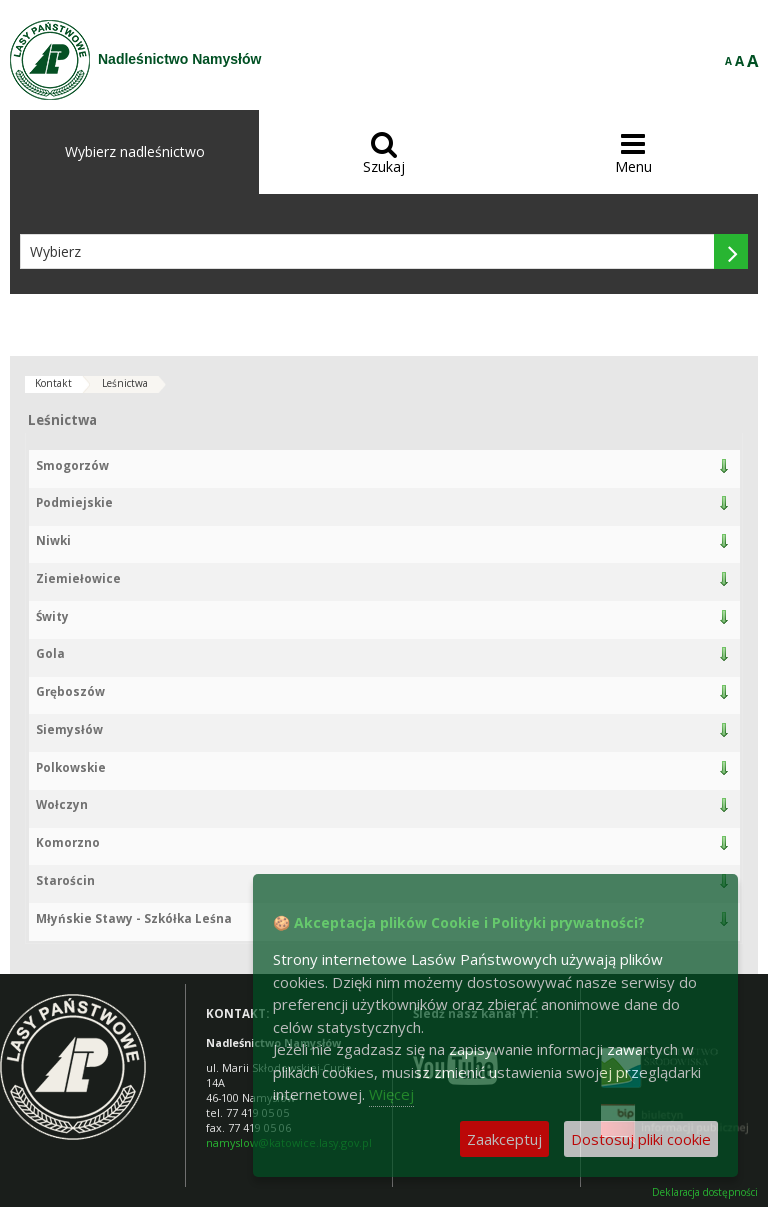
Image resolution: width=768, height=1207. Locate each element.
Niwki (53, 540)
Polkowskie (71, 767)
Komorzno (68, 842)
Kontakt (53, 383)
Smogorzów (72, 465)
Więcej (391, 1094)
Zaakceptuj (504, 1139)
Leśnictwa (125, 383)
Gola (50, 653)
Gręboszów (70, 691)
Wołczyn (62, 804)
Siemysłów (69, 729)
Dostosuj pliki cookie (641, 1139)
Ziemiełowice (78, 578)
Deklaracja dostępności (705, 1192)
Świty (52, 616)
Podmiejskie (74, 502)
